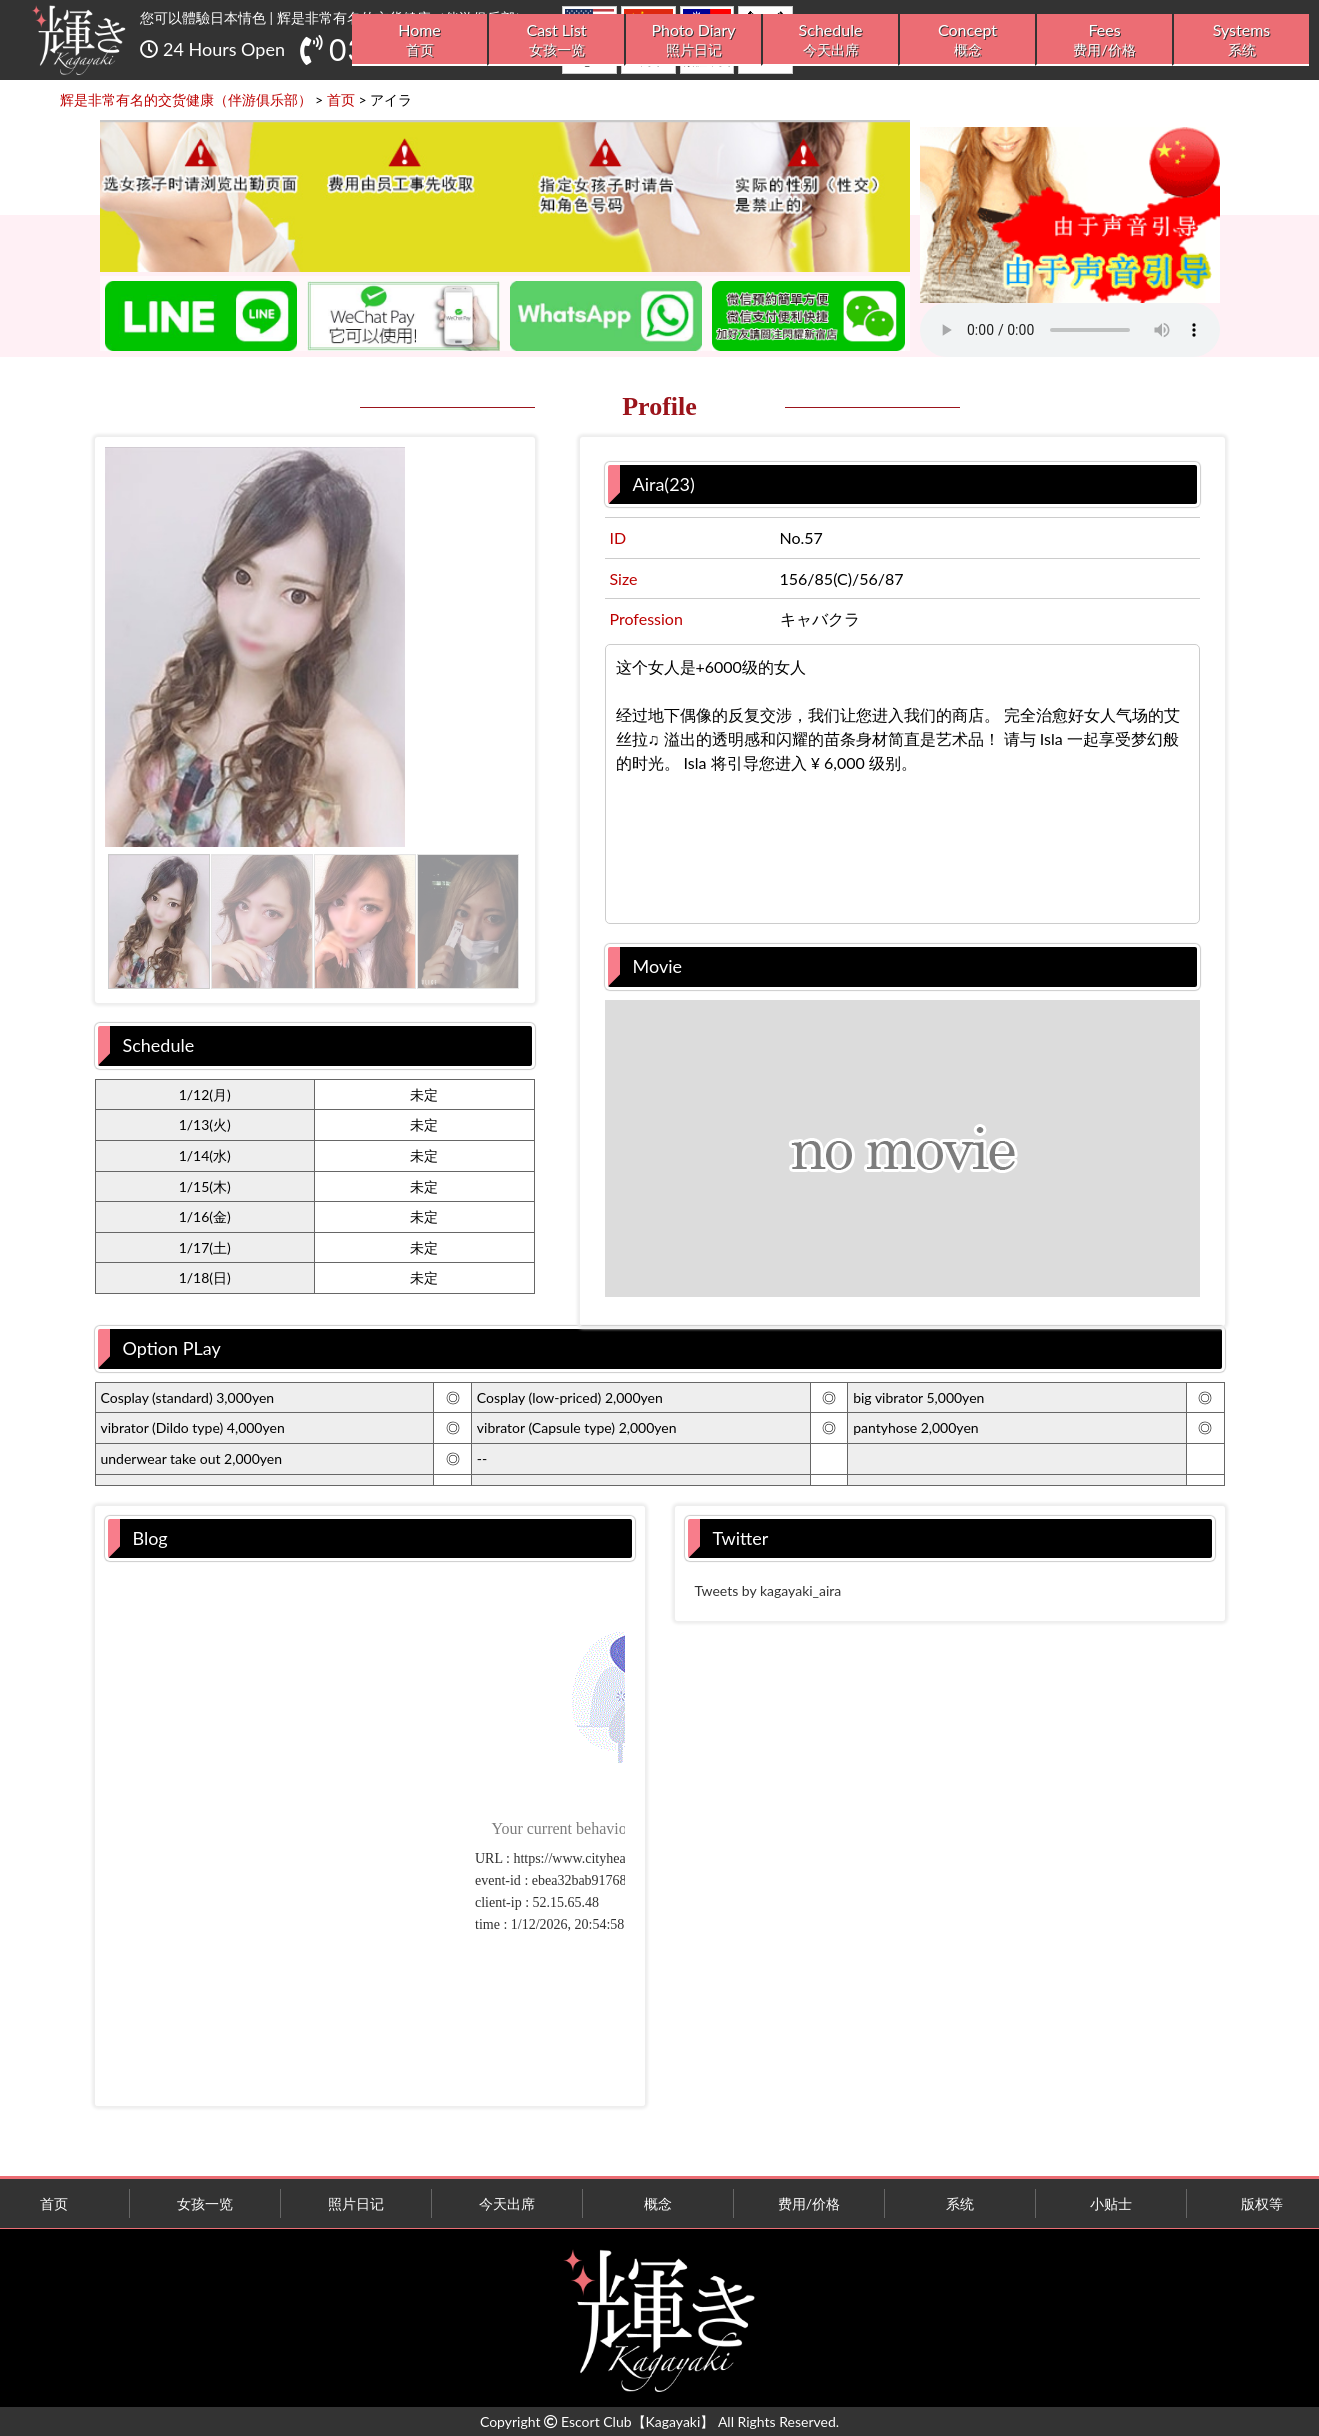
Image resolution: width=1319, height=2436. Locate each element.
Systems (1241, 39)
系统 (960, 2203)
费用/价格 (809, 2203)
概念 (658, 2203)
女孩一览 (205, 2203)
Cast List (556, 39)
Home (419, 39)
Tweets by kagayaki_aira (768, 1590)
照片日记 (356, 2203)
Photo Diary (693, 39)
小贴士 (1111, 2203)
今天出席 (507, 2203)
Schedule (830, 39)
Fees (1104, 39)
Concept (967, 39)
